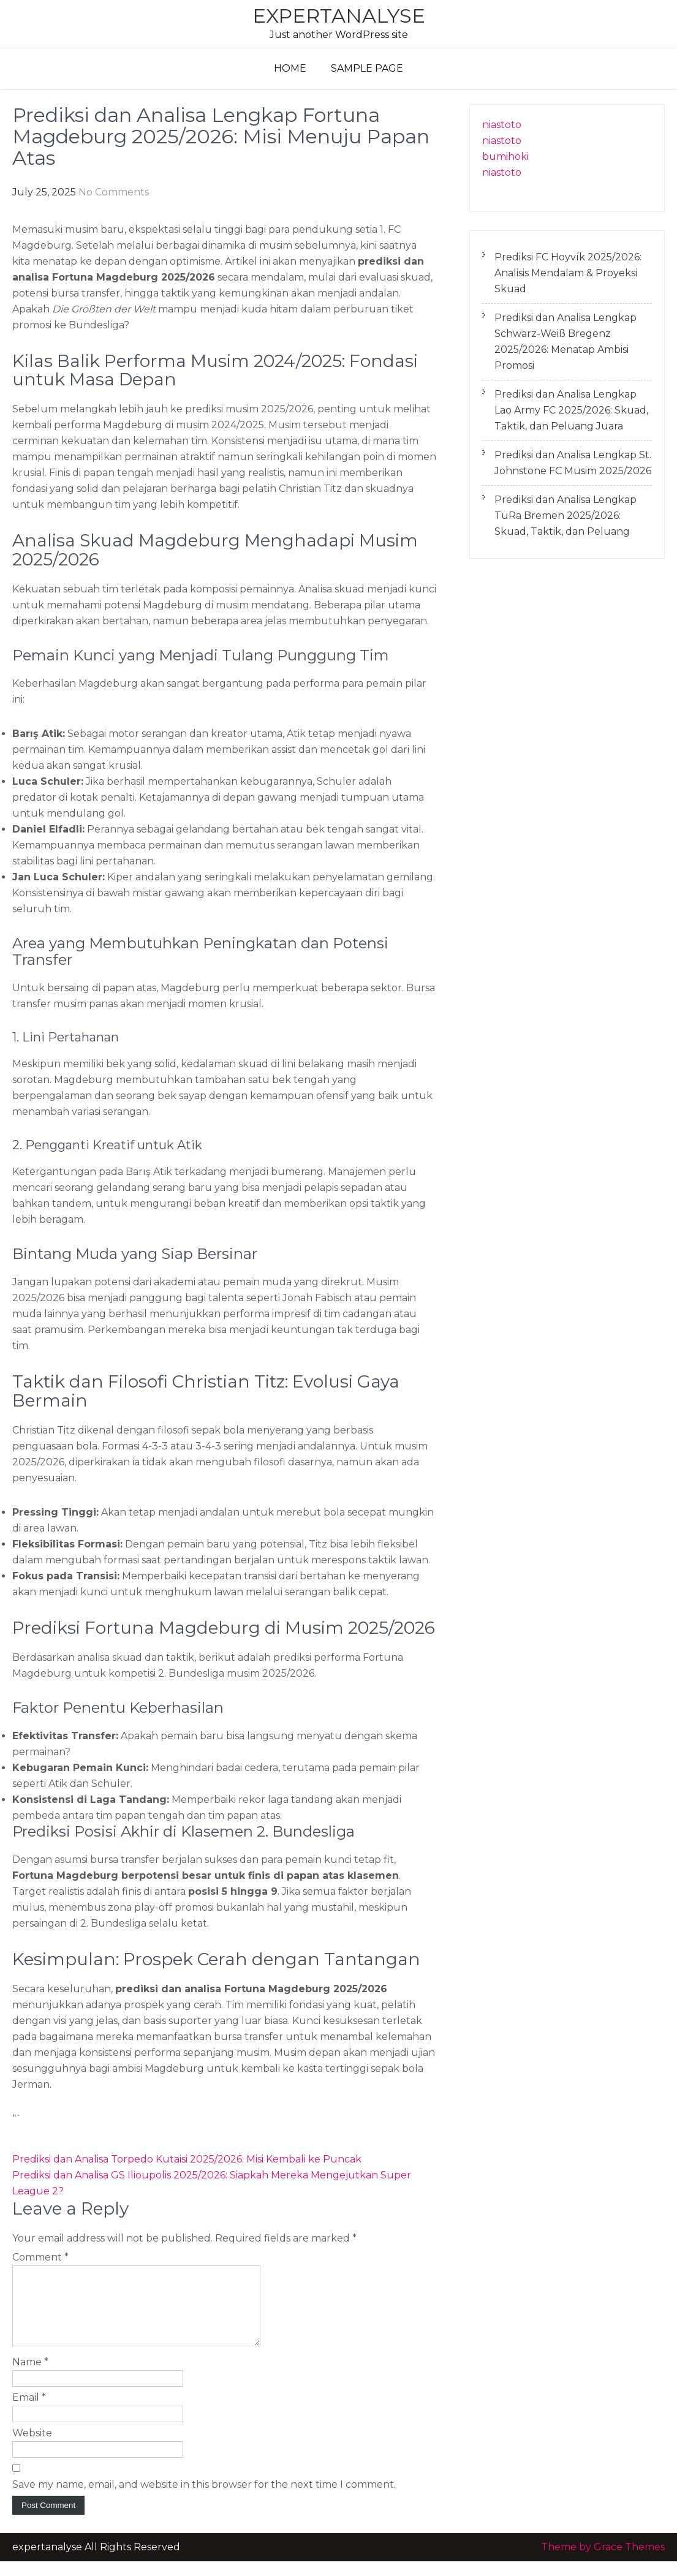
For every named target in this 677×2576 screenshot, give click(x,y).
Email (29, 2412)
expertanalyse (338, 16)
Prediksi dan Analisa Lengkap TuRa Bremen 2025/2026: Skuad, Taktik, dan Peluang (565, 515)
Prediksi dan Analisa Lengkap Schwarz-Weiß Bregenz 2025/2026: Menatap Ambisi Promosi (565, 341)
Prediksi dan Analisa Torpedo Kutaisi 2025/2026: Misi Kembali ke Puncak (186, 2159)
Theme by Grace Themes (603, 2561)
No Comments (113, 192)
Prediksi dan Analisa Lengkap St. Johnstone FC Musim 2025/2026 (572, 463)
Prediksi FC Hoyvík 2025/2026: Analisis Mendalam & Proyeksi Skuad (567, 273)
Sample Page (367, 68)
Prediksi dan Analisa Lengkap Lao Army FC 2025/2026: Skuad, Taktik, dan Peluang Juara (571, 410)
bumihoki (505, 156)
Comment (40, 2257)
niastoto (501, 124)
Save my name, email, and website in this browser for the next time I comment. (204, 2499)
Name (30, 2376)
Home (290, 68)
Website (32, 2447)
